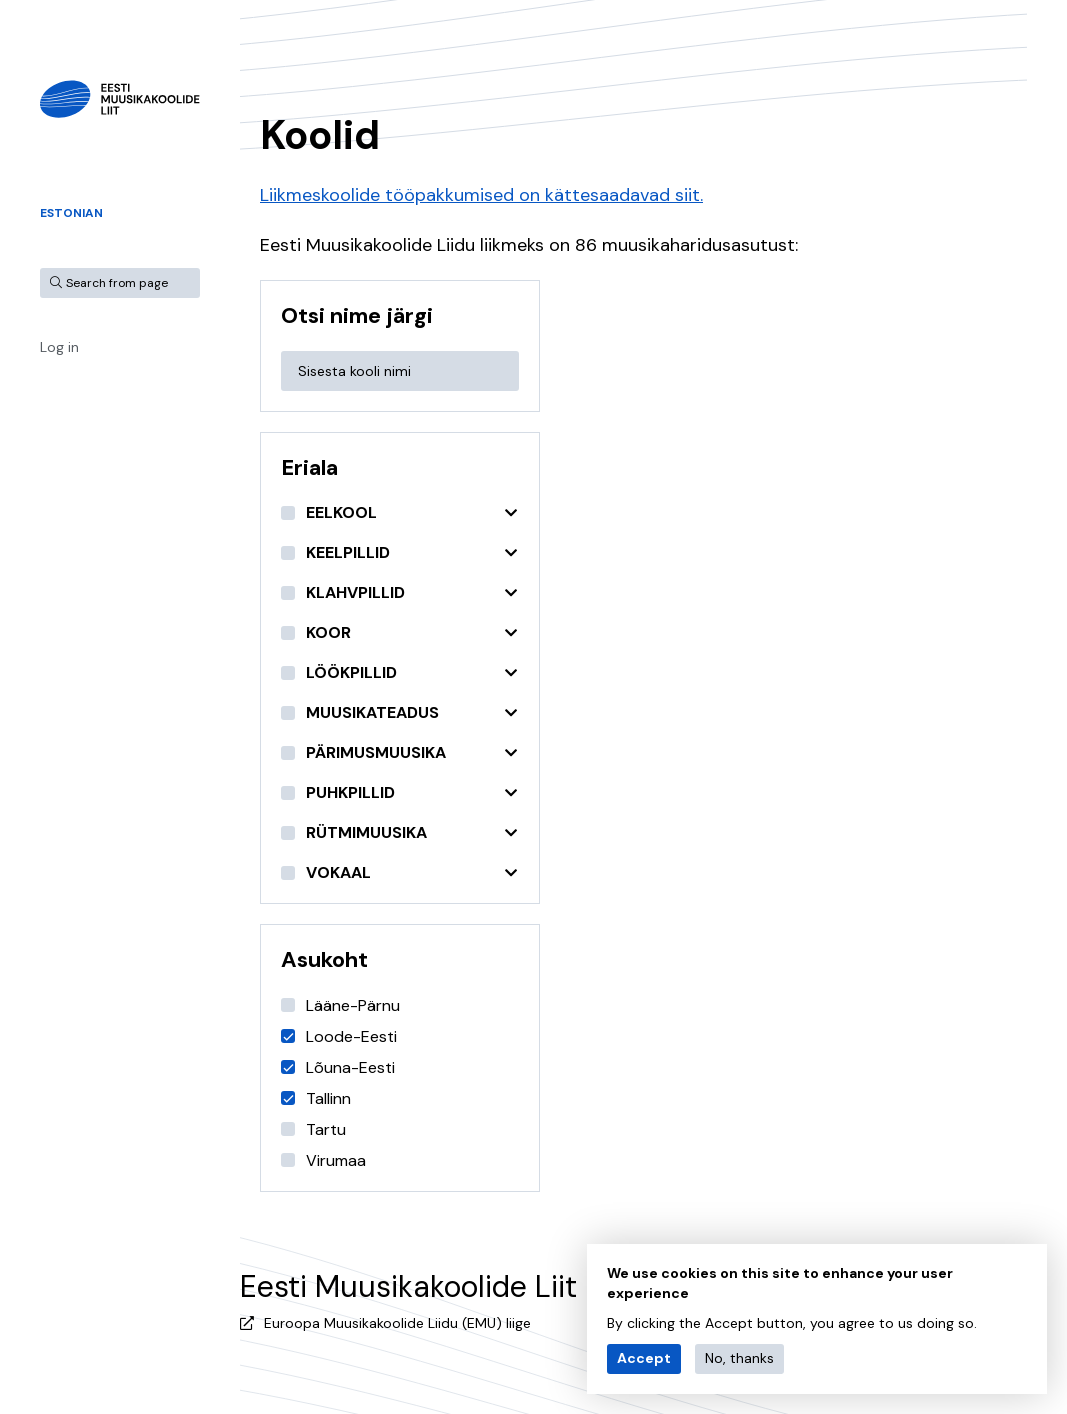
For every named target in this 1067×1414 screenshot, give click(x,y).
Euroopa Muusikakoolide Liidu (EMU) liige (397, 1323)
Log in (59, 347)
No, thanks (739, 1358)
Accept (644, 1358)
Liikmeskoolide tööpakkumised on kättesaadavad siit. (481, 195)
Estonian (71, 213)
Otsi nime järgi (357, 315)
